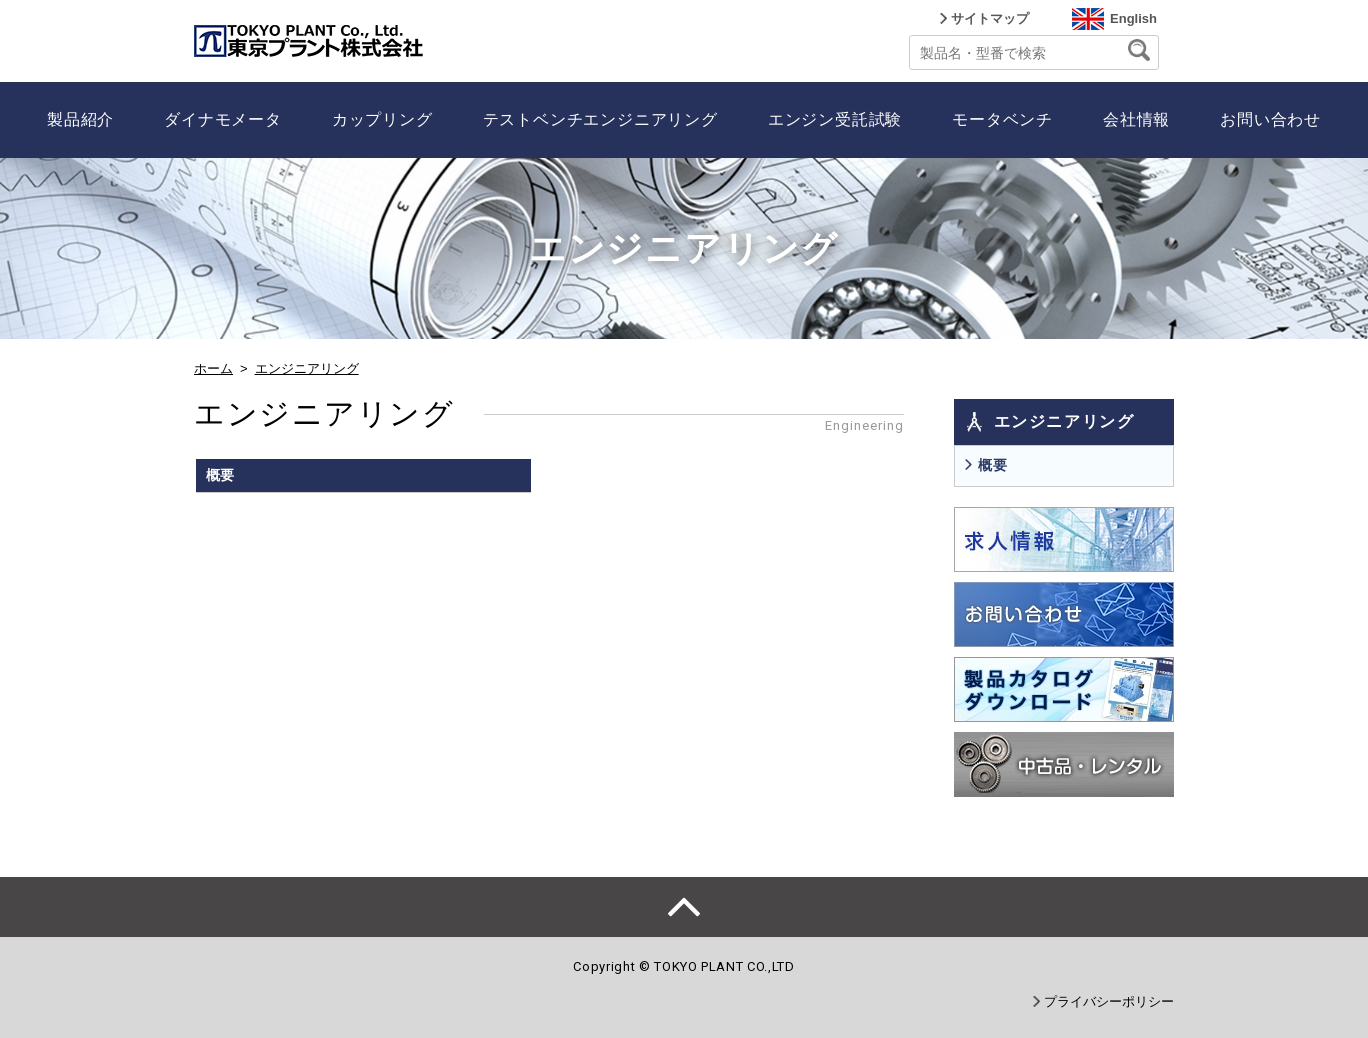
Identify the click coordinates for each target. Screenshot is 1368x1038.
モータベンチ (1002, 119)
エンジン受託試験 (835, 119)
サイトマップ (990, 18)
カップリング (382, 119)
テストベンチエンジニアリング (600, 119)
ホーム (213, 368)
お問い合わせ (1270, 119)
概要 (992, 465)
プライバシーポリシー (1109, 1001)
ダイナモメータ (223, 119)
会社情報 (1136, 119)
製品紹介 (80, 119)
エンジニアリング (307, 368)
